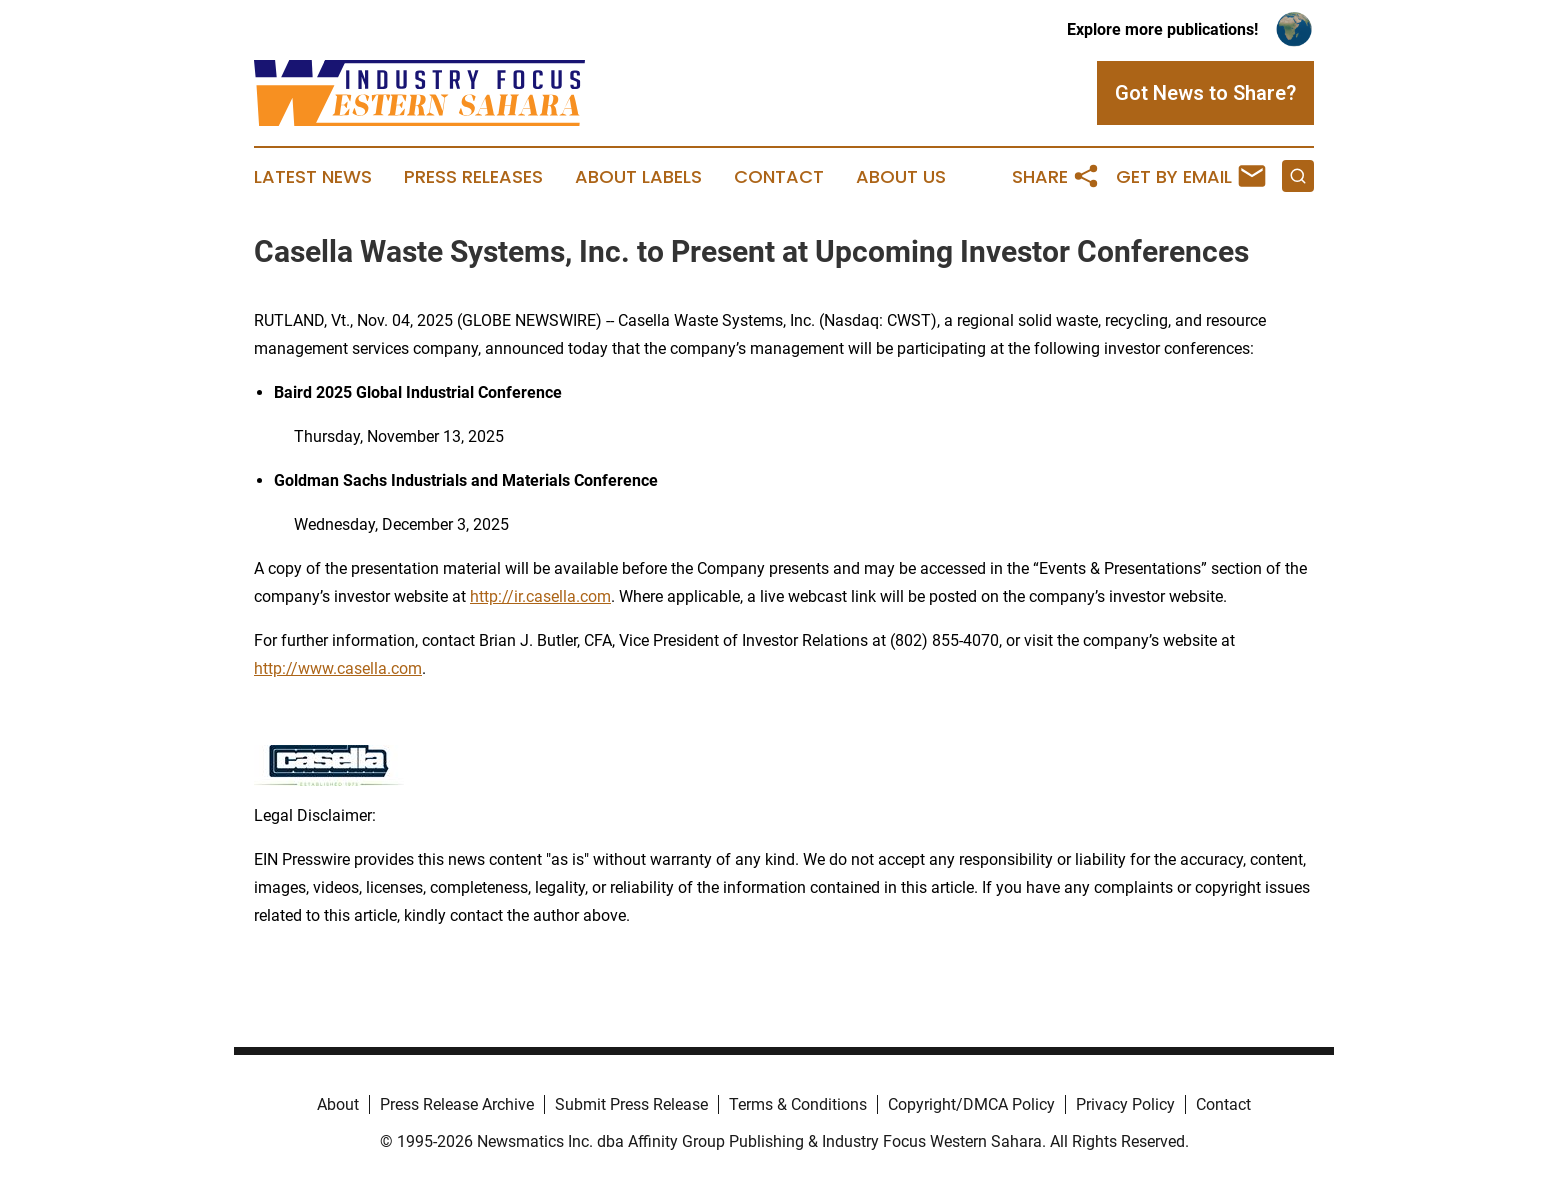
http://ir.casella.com (540, 596)
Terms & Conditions (798, 1104)
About (338, 1104)
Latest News (313, 177)
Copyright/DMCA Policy (971, 1104)
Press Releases (473, 177)
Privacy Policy (1125, 1104)
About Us (901, 177)
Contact (779, 177)
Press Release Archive (457, 1104)
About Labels (638, 177)
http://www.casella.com (338, 668)
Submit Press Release (631, 1104)
